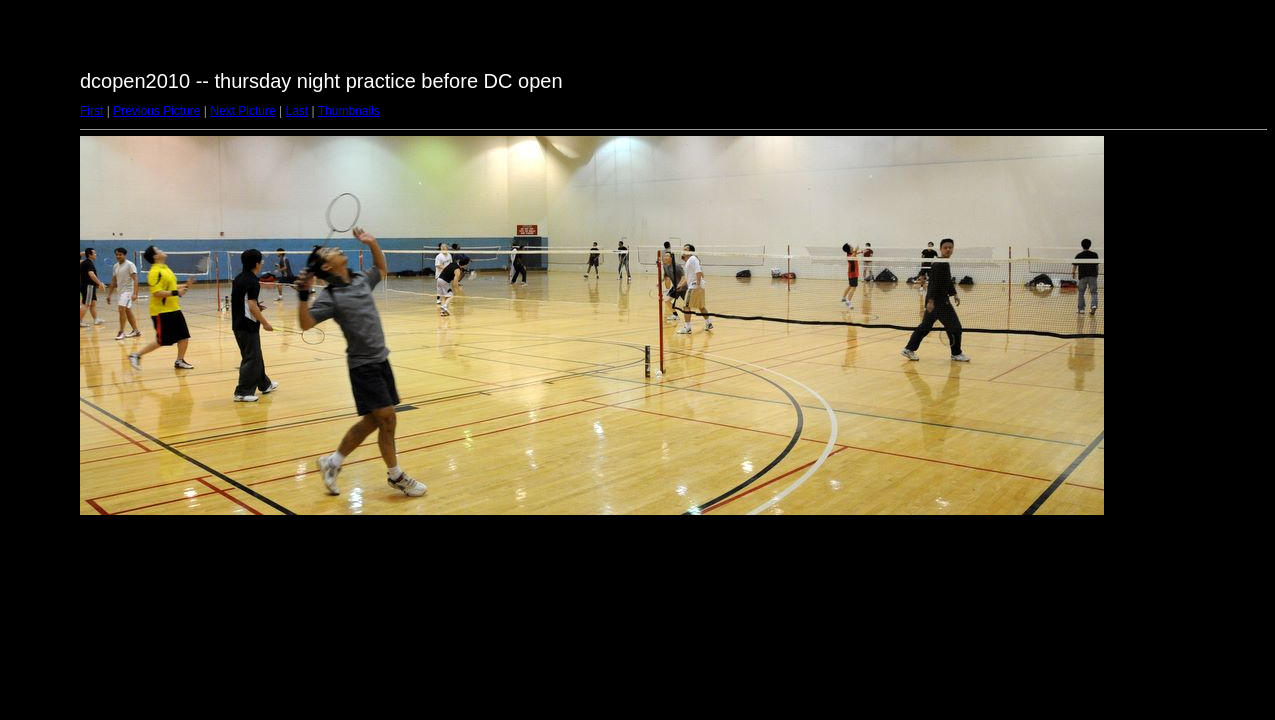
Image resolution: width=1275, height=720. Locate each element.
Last (296, 111)
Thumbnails (349, 111)
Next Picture (242, 111)
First (91, 111)
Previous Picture (156, 111)
